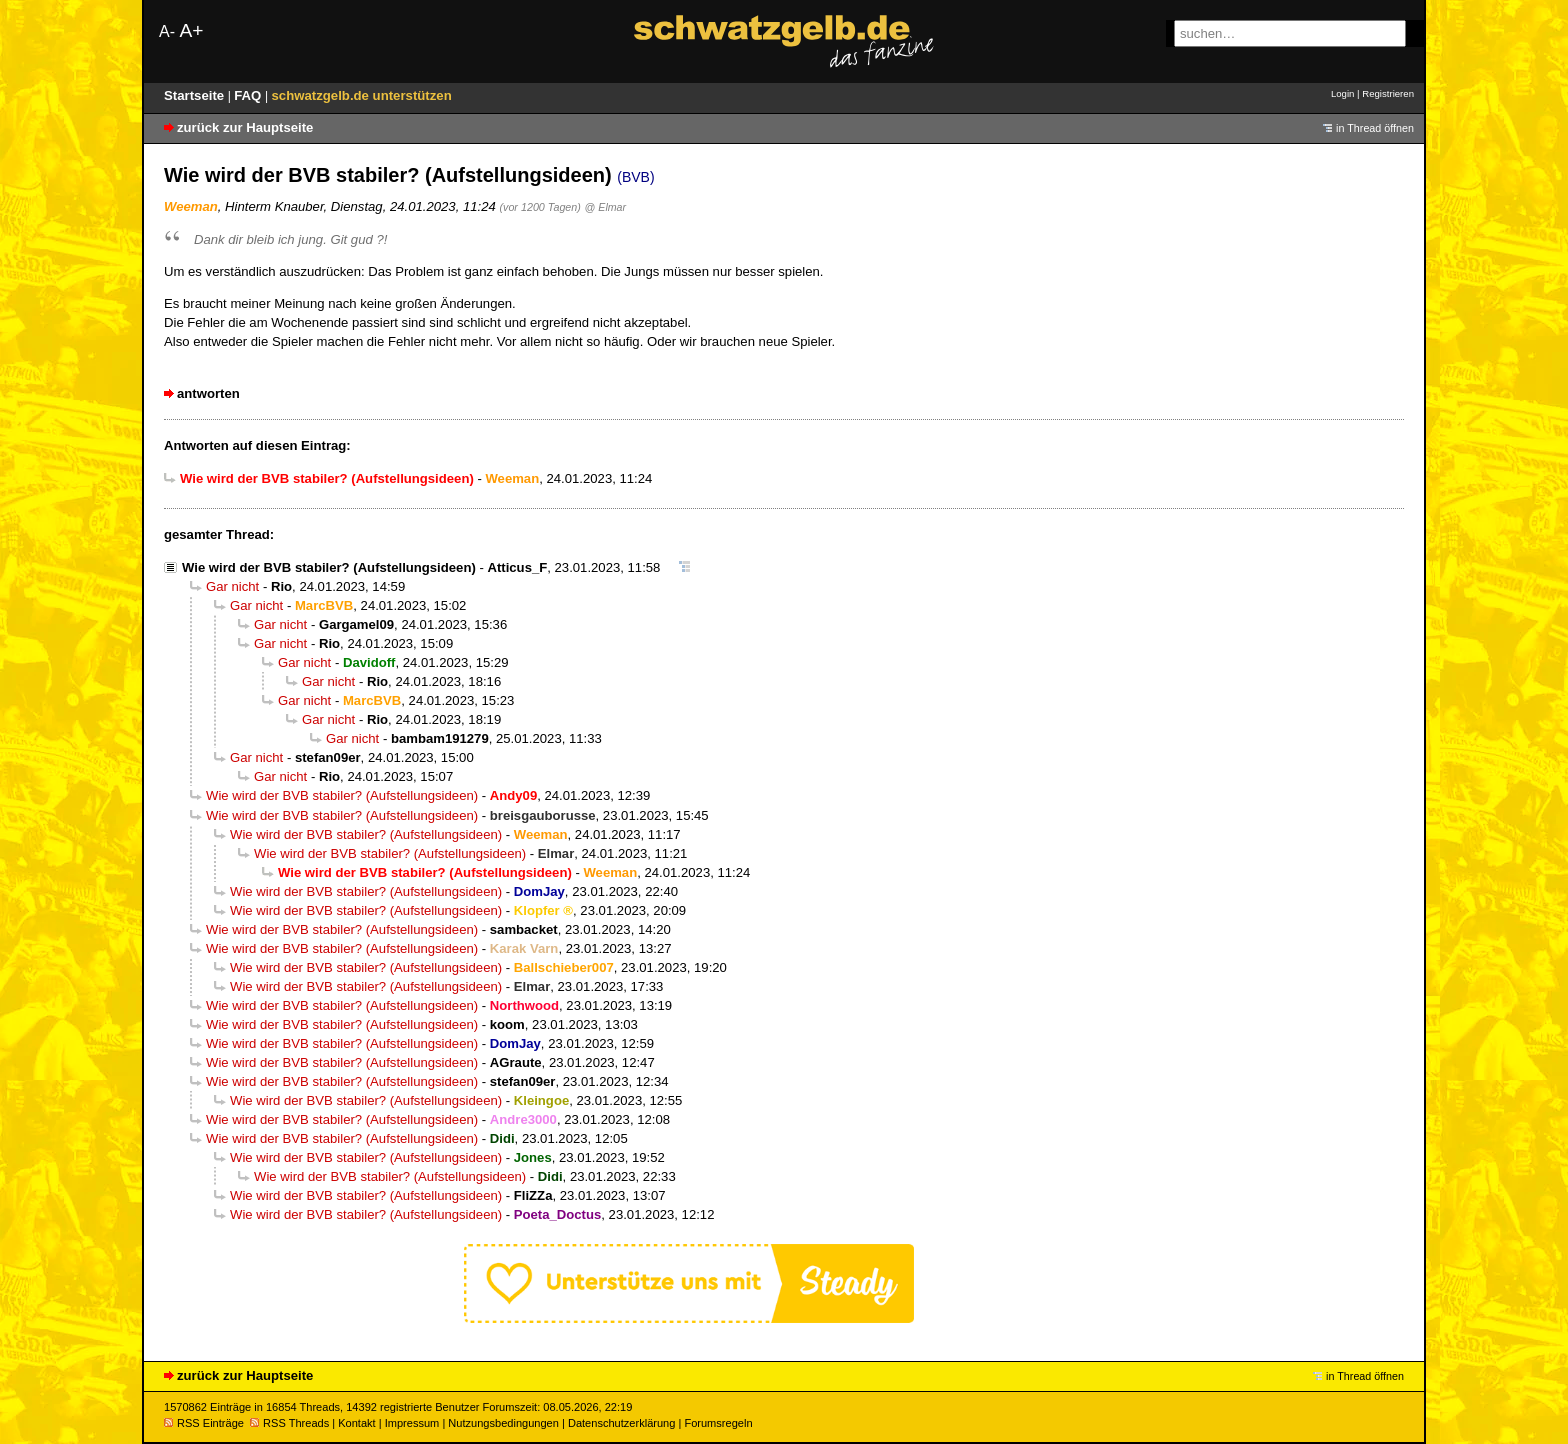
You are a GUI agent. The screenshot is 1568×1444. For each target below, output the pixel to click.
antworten (208, 393)
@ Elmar (605, 207)
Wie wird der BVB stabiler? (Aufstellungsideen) (329, 567)
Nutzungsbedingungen (503, 1423)
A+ (191, 30)
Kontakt (356, 1423)
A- (167, 31)
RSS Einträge (204, 1423)
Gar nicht (232, 586)
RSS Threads (289, 1423)
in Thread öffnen (1375, 128)
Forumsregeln (718, 1423)
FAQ (249, 95)
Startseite (196, 95)
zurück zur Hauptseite (245, 127)
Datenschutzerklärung (621, 1423)
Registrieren (1388, 93)
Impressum (412, 1423)
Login (1342, 93)
